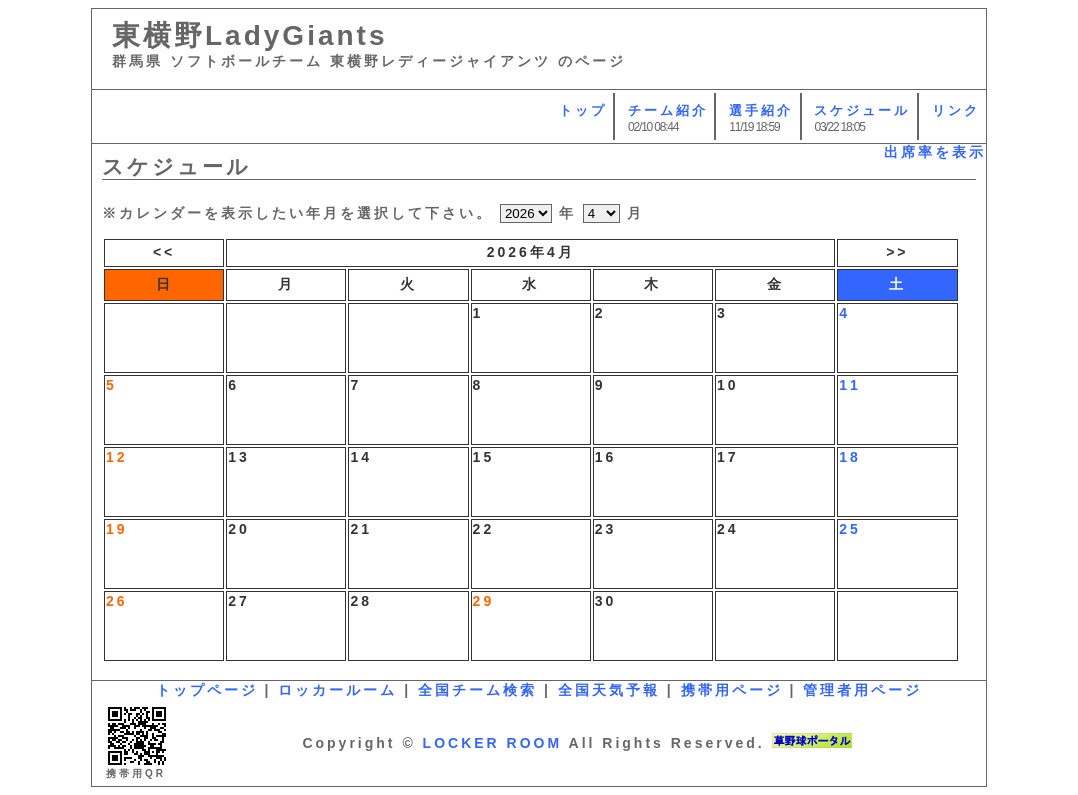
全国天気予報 (609, 690)
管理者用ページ (862, 690)
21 (361, 529)
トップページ (207, 690)
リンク (956, 110)
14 (361, 457)
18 (850, 457)
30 (606, 601)
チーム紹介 (668, 110)
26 (117, 601)
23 (606, 529)
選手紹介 (761, 110)
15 (484, 457)
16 (606, 457)
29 (484, 601)
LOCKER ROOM (493, 743)
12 (117, 457)
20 (239, 529)
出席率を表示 (935, 152)
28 (361, 601)
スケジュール (862, 110)
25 (850, 529)
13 (239, 457)
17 (728, 457)
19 (117, 529)
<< (164, 252)
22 (484, 529)
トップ (583, 110)
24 (728, 529)
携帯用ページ (732, 690)
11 (850, 385)
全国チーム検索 (477, 690)
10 (728, 385)
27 (239, 601)
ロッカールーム (337, 690)
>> (897, 252)
